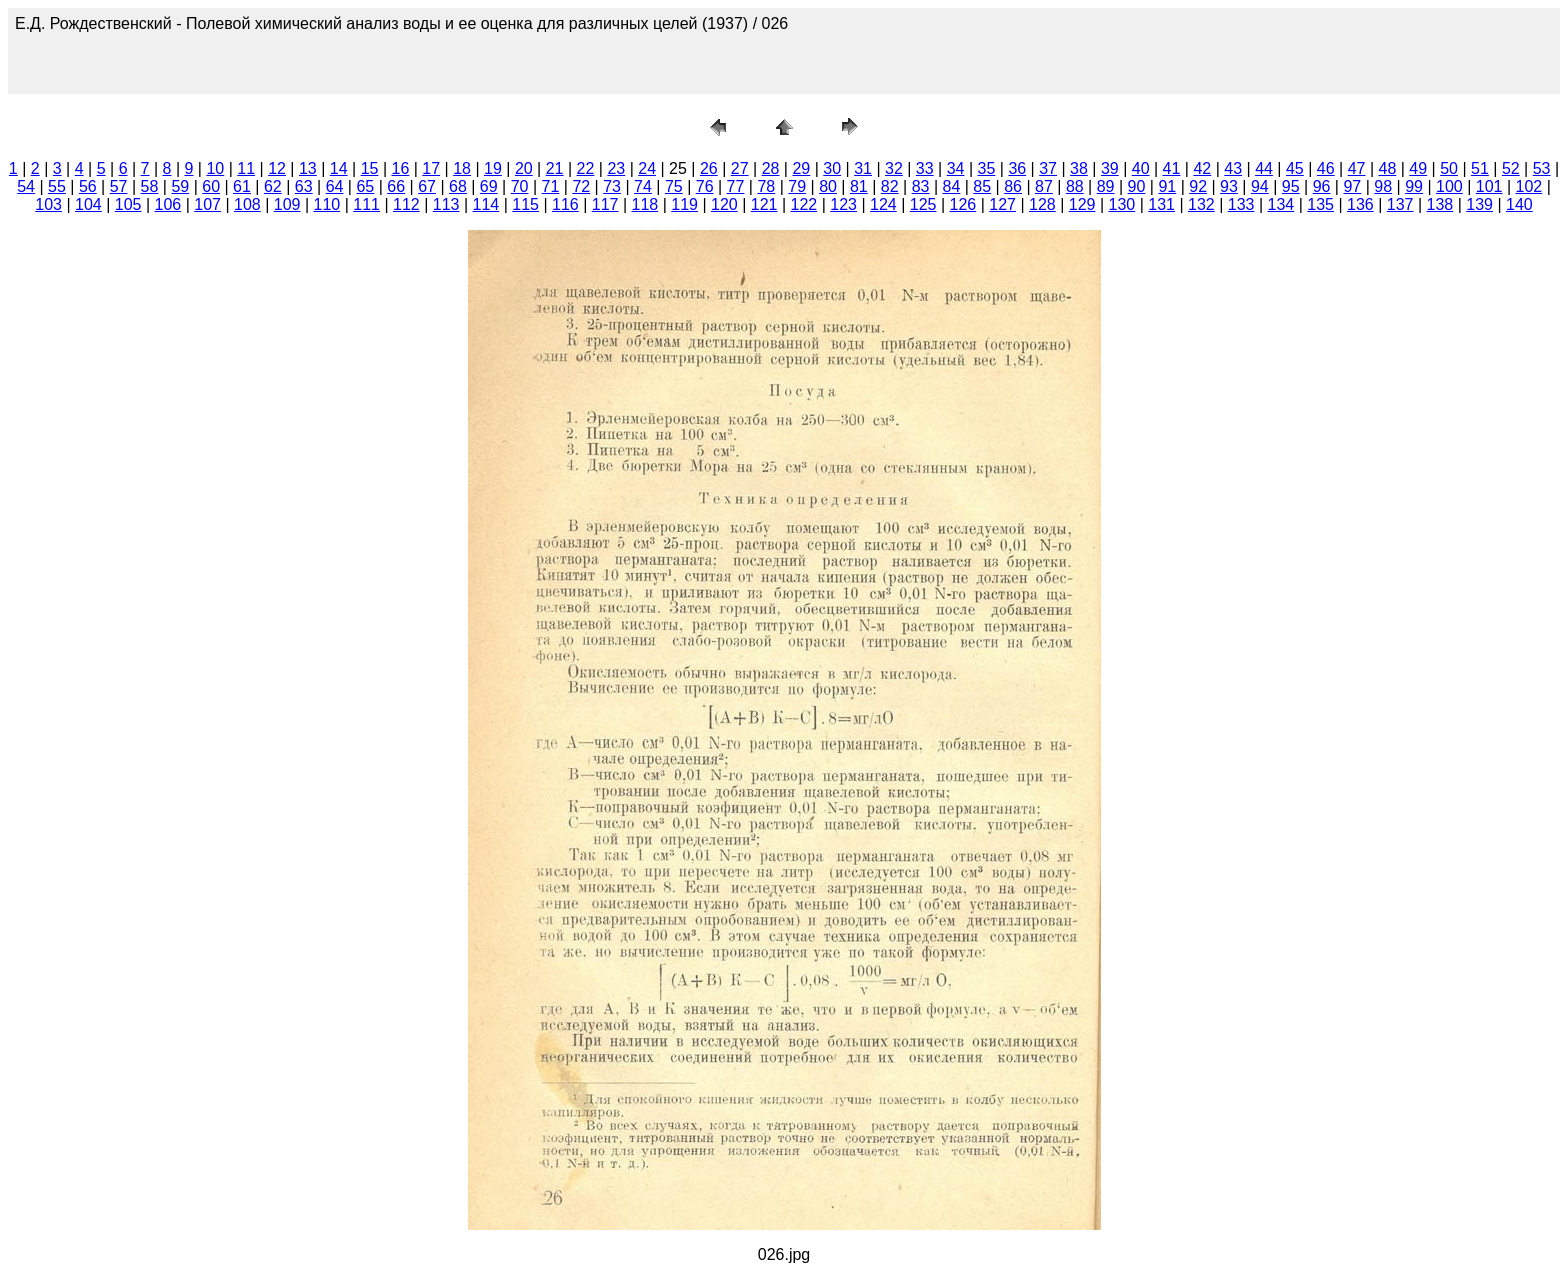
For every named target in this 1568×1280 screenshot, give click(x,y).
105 (128, 204)
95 (1291, 186)
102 (1529, 186)
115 (525, 204)
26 (709, 168)
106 (168, 204)
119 (684, 204)
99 (1414, 186)
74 (643, 186)
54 (26, 186)
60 (211, 186)
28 (771, 168)
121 (764, 204)
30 (832, 168)
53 (1542, 168)
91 (1167, 186)
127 (1002, 204)
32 (894, 168)
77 (736, 186)
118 (645, 204)
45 (1295, 168)
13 (308, 168)
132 (1201, 204)
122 (804, 204)
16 (401, 168)
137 (1400, 204)
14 (339, 168)
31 (863, 168)
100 (1449, 186)
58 (150, 186)
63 (304, 186)
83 (921, 186)
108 (247, 204)
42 (1202, 168)
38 (1079, 168)
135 (1320, 204)
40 (1141, 168)
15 (370, 168)
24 (647, 168)
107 (207, 204)
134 (1281, 204)
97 (1352, 186)
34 (956, 168)
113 (446, 204)
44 (1264, 168)
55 (57, 186)
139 (1479, 204)
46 (1326, 168)
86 (1013, 186)
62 (273, 186)
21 (555, 168)
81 (859, 186)
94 (1260, 186)
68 (458, 186)
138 (1440, 204)
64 (335, 186)
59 (180, 186)
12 (277, 168)
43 (1233, 168)
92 (1198, 186)
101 (1489, 186)
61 (242, 186)
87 (1044, 186)
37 (1048, 168)
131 (1161, 204)
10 (215, 168)
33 (925, 168)
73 (612, 186)
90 (1137, 186)
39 (1110, 168)
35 (987, 168)
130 (1122, 204)
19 (493, 168)
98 (1383, 186)
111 (366, 204)
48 (1388, 168)
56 (88, 186)
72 (581, 186)
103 (48, 204)
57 (119, 186)
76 (705, 186)
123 (843, 204)
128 (1042, 204)
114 (486, 204)
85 (982, 186)
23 (616, 168)
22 (586, 168)
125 (923, 204)
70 (520, 186)
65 (365, 186)
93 (1229, 186)
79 (797, 186)
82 (890, 186)
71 (551, 186)
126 (963, 204)
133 (1241, 204)
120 (724, 204)
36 (1017, 168)
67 (427, 186)
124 (883, 204)
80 (828, 186)
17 (431, 168)
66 (396, 186)
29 (801, 168)
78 (766, 186)
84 (952, 186)
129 (1082, 204)
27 (740, 168)
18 (462, 168)
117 (605, 204)
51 (1480, 168)
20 (524, 168)
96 (1322, 186)
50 (1449, 168)
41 (1172, 168)
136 (1360, 204)
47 (1357, 168)
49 (1418, 168)
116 (565, 204)
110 (327, 204)
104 (88, 204)
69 (489, 186)
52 (1511, 168)
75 (674, 186)
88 (1075, 186)
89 (1106, 186)
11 (246, 168)
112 (406, 204)
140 (1519, 204)
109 (287, 204)
